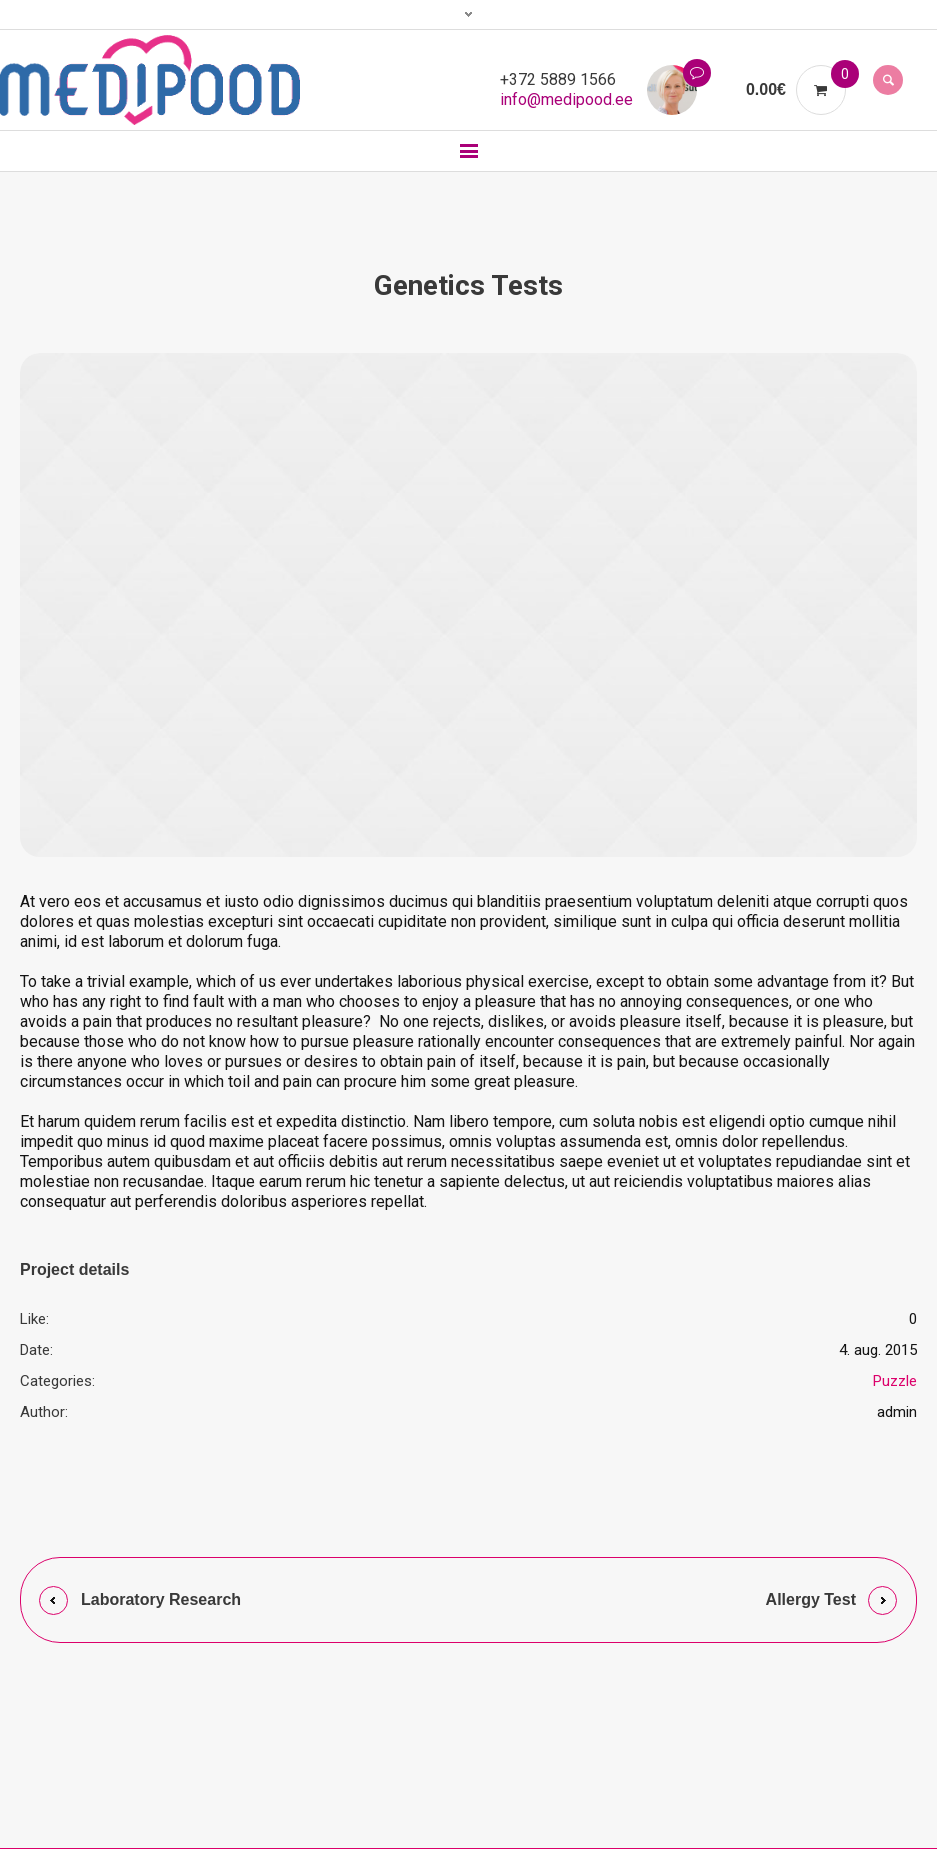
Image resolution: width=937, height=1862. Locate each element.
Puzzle (895, 1381)
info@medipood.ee (566, 99)
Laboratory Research (161, 1599)
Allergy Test (811, 1599)
